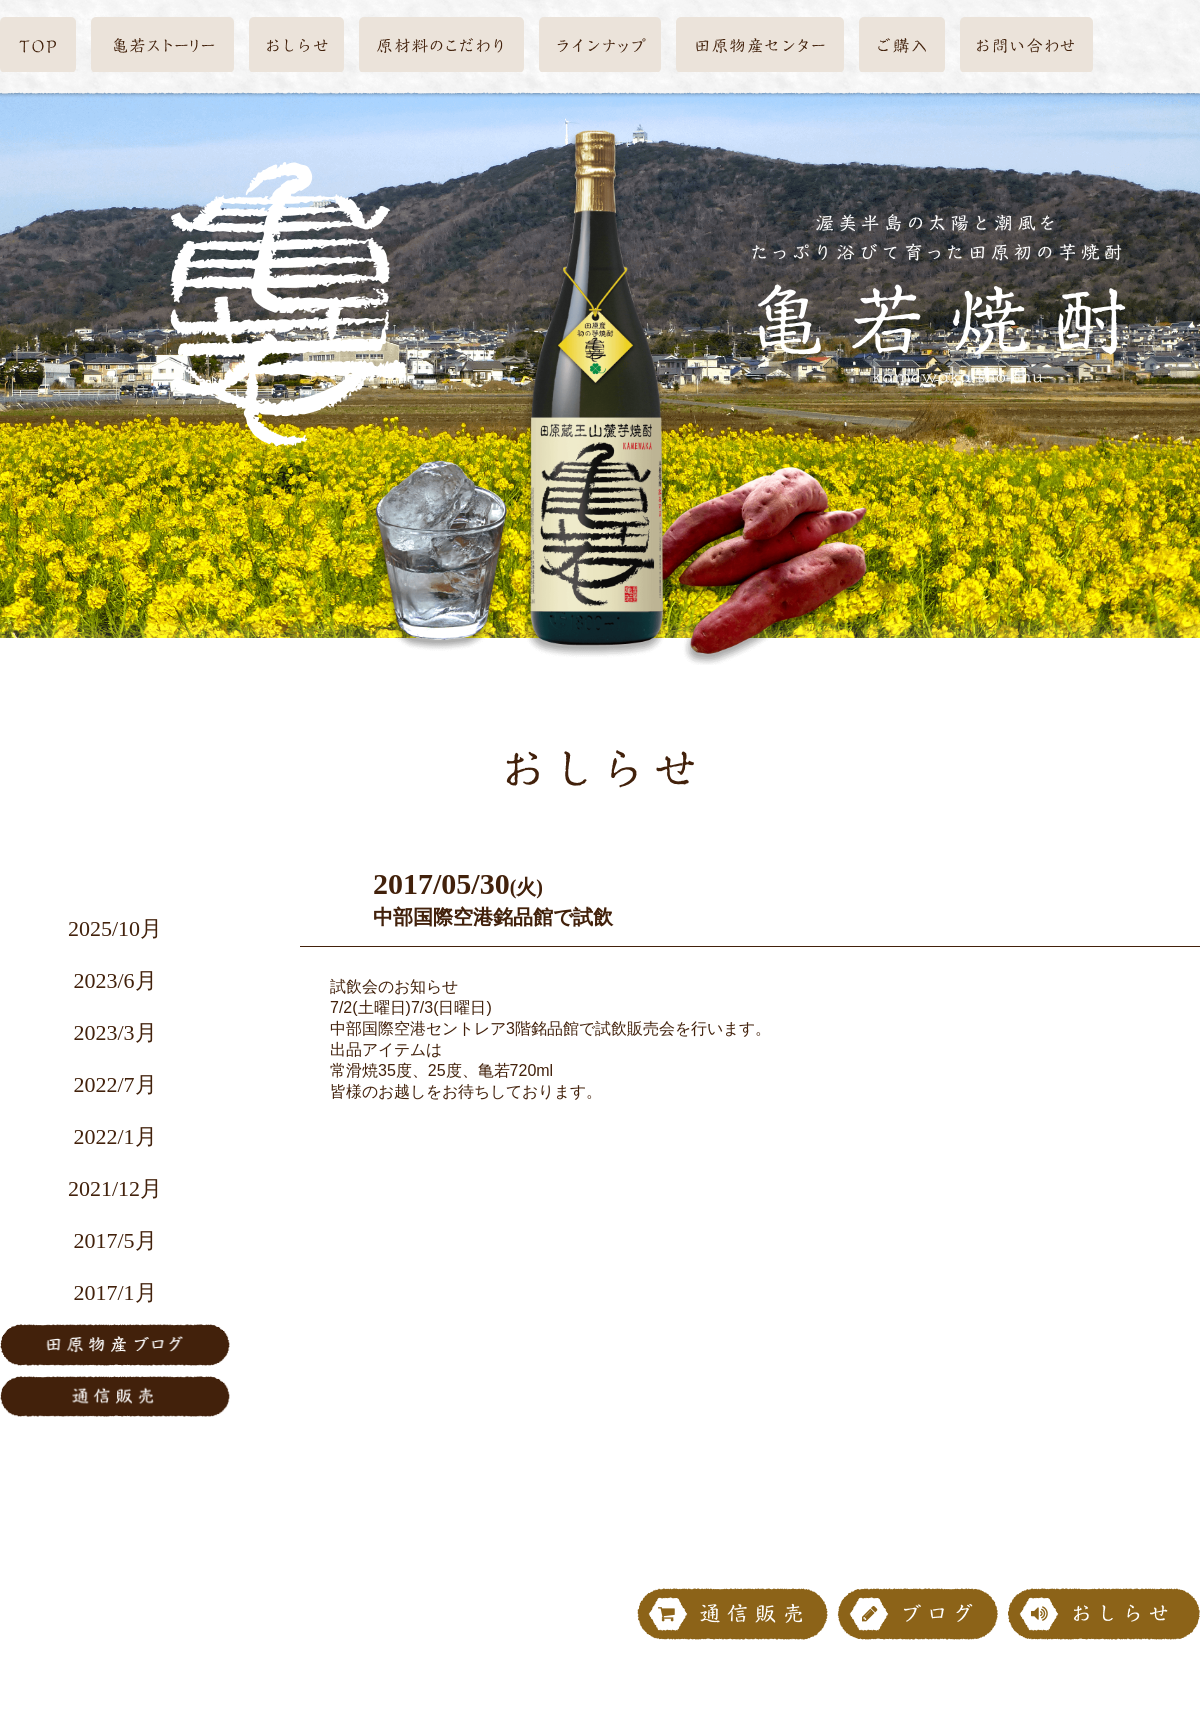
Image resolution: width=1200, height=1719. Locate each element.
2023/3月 (114, 1032)
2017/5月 (114, 1240)
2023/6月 (114, 980)
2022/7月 (114, 1084)
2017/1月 (114, 1292)
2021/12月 (115, 1188)
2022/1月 (114, 1136)
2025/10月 (115, 928)
